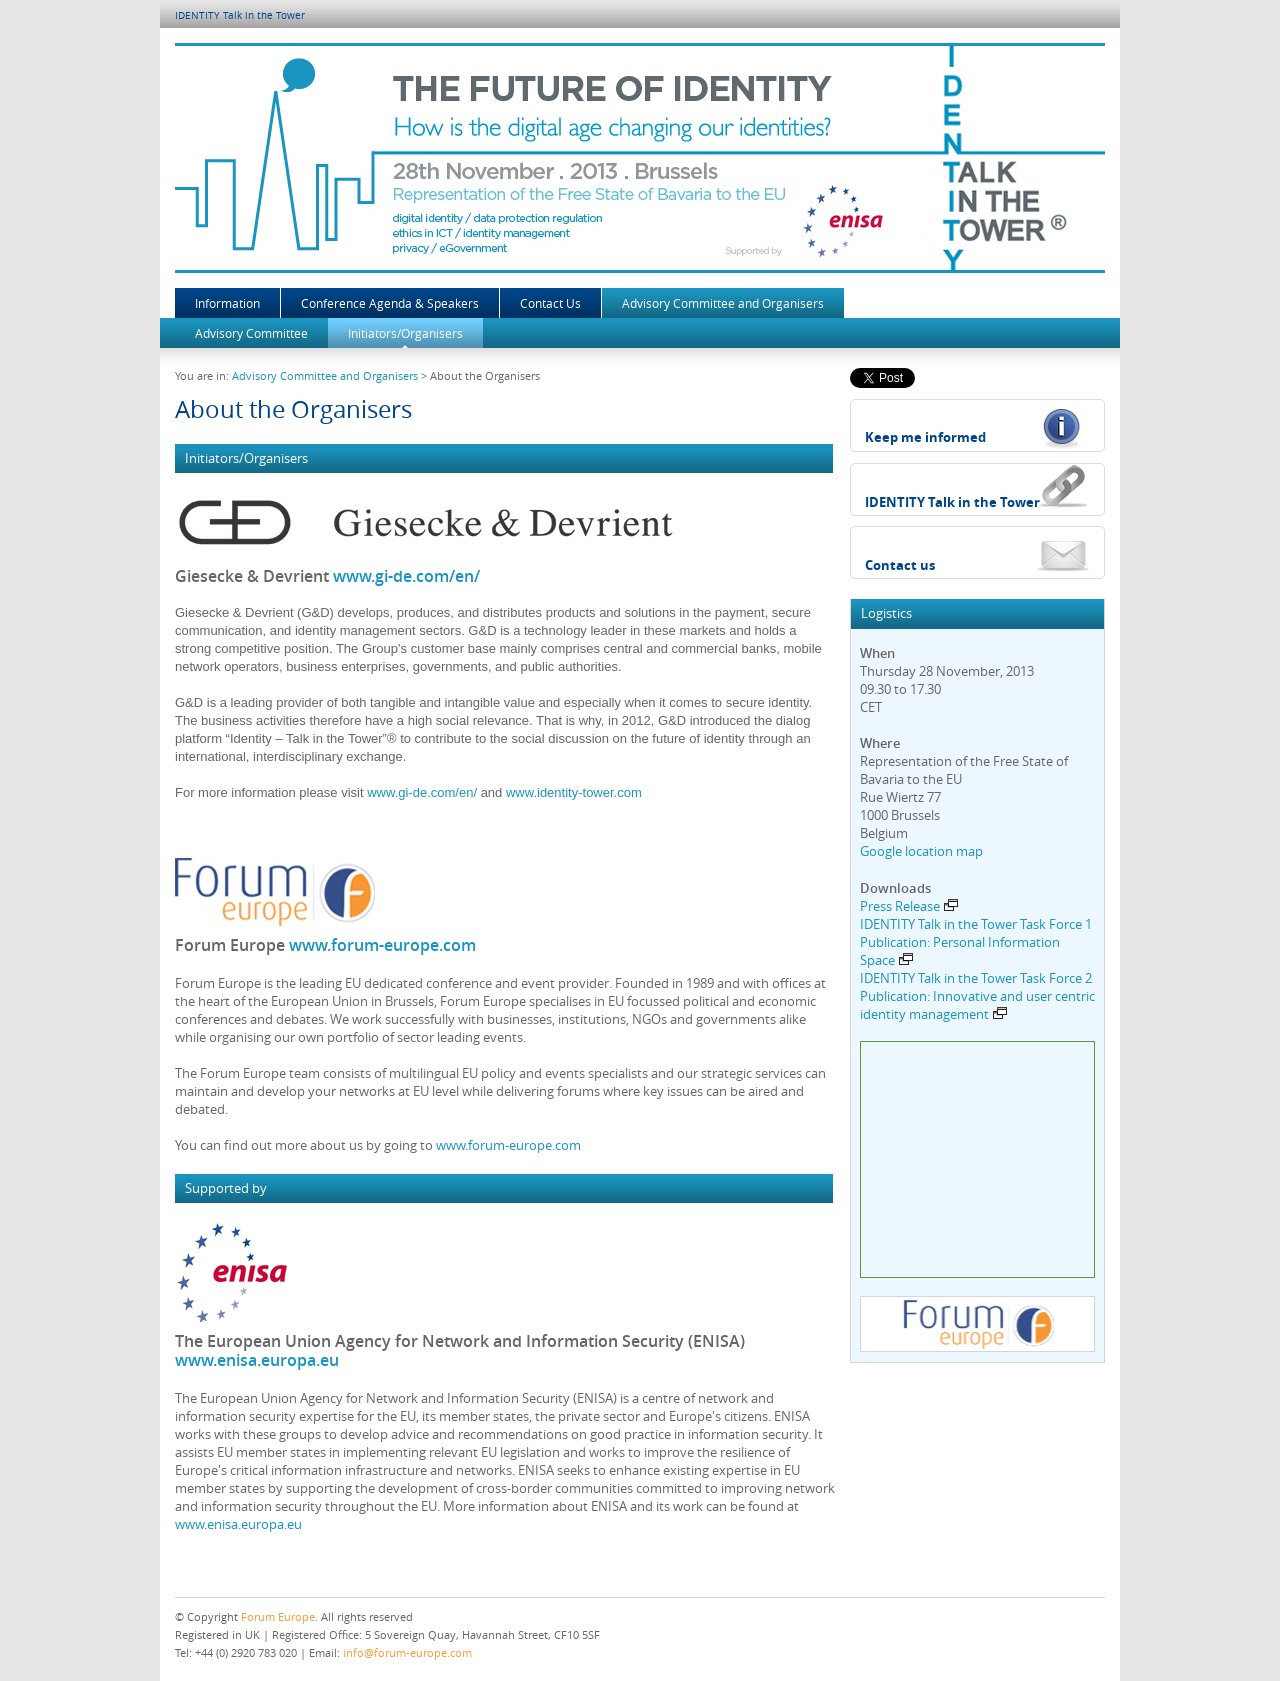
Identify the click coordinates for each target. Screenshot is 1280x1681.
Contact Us (550, 303)
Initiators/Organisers (405, 333)
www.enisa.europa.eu (257, 1360)
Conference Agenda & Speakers (390, 303)
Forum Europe (278, 1616)
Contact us (900, 565)
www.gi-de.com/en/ (406, 576)
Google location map (921, 851)
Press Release (909, 906)
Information (227, 303)
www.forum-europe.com (382, 945)
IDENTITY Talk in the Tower (240, 15)
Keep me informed (925, 437)
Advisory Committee (251, 333)
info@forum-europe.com (407, 1652)
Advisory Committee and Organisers (723, 303)
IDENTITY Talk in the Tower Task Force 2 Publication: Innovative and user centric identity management (977, 996)
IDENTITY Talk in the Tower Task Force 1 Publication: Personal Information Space (976, 942)
